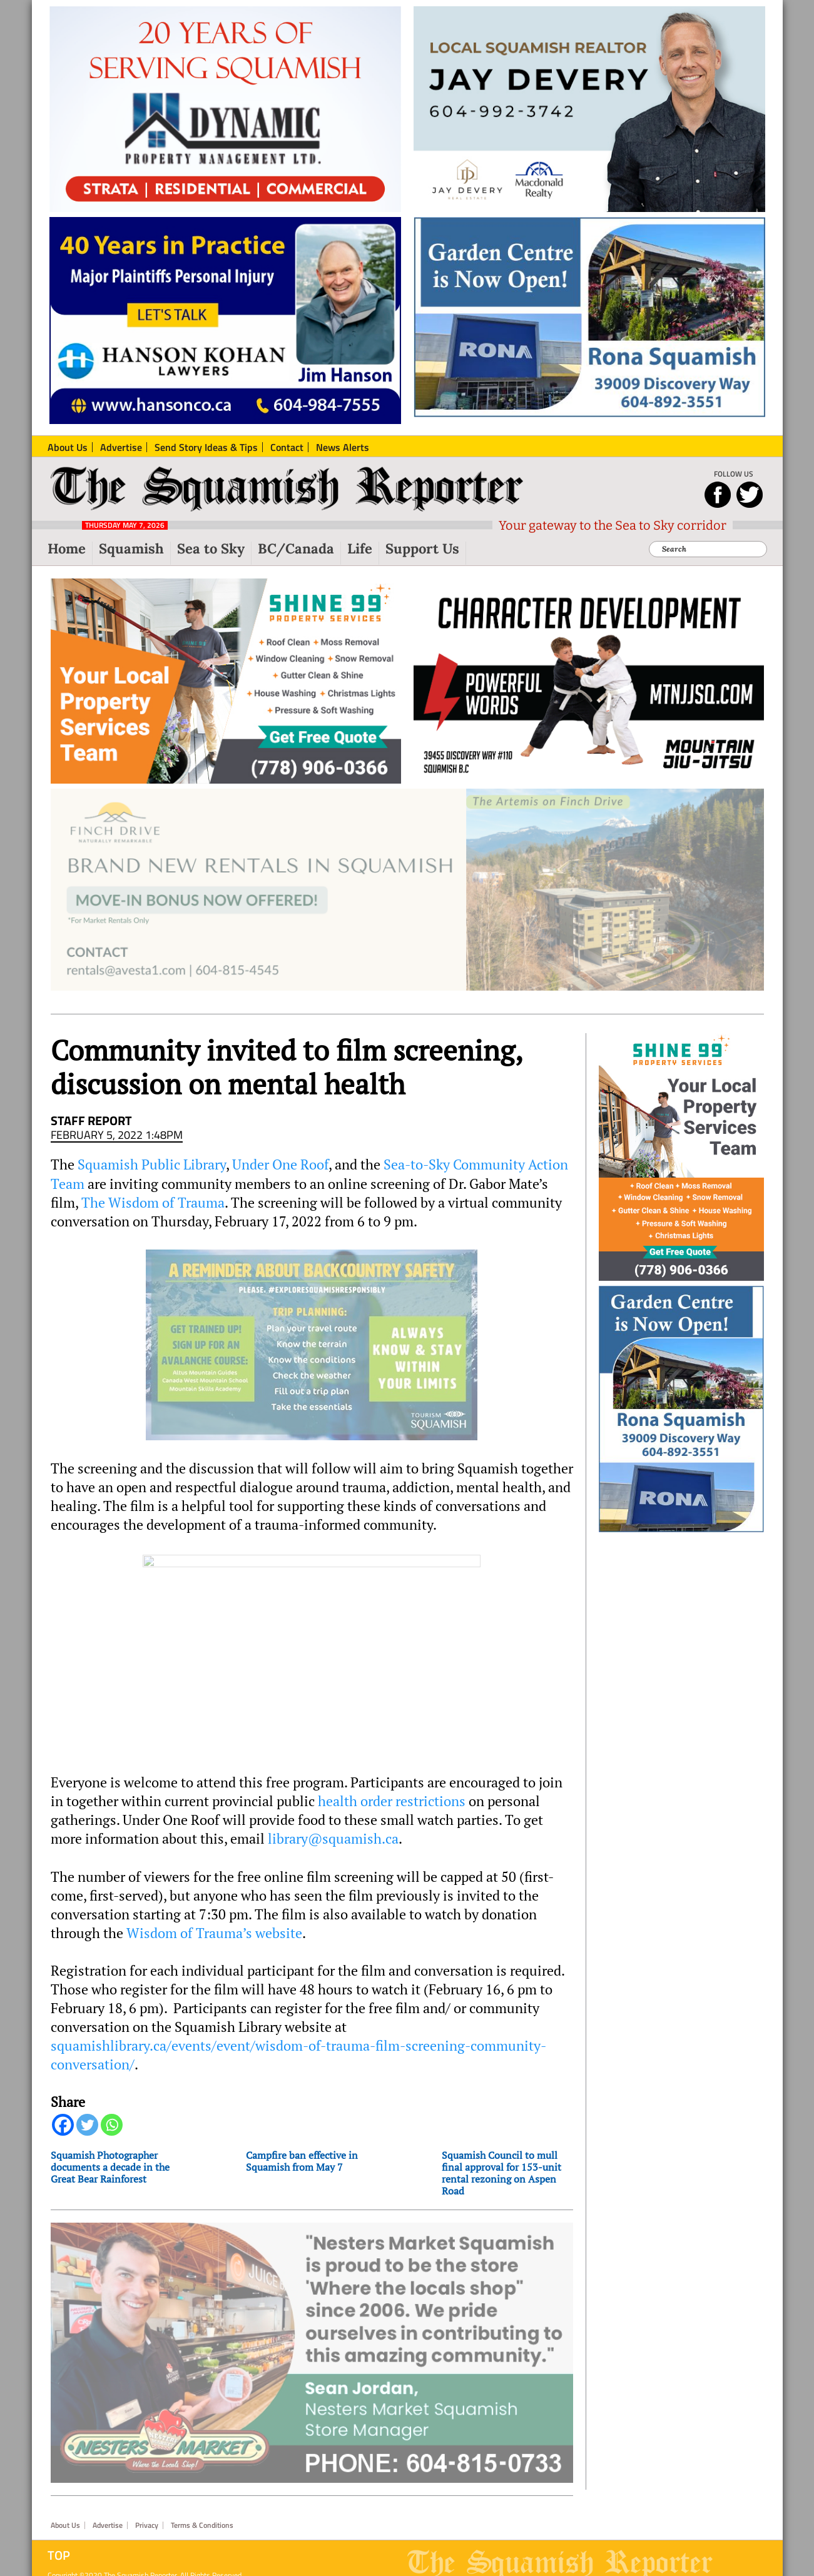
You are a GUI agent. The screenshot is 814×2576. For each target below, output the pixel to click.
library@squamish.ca (333, 1838)
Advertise (108, 2525)
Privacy (146, 2525)
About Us (65, 2525)
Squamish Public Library (152, 1164)
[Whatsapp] (112, 2125)
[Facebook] (63, 2125)
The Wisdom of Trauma (153, 1202)
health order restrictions (392, 1801)
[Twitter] (87, 2125)
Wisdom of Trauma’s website (214, 1933)
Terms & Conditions (202, 2525)
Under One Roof (280, 1164)
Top (59, 2555)
